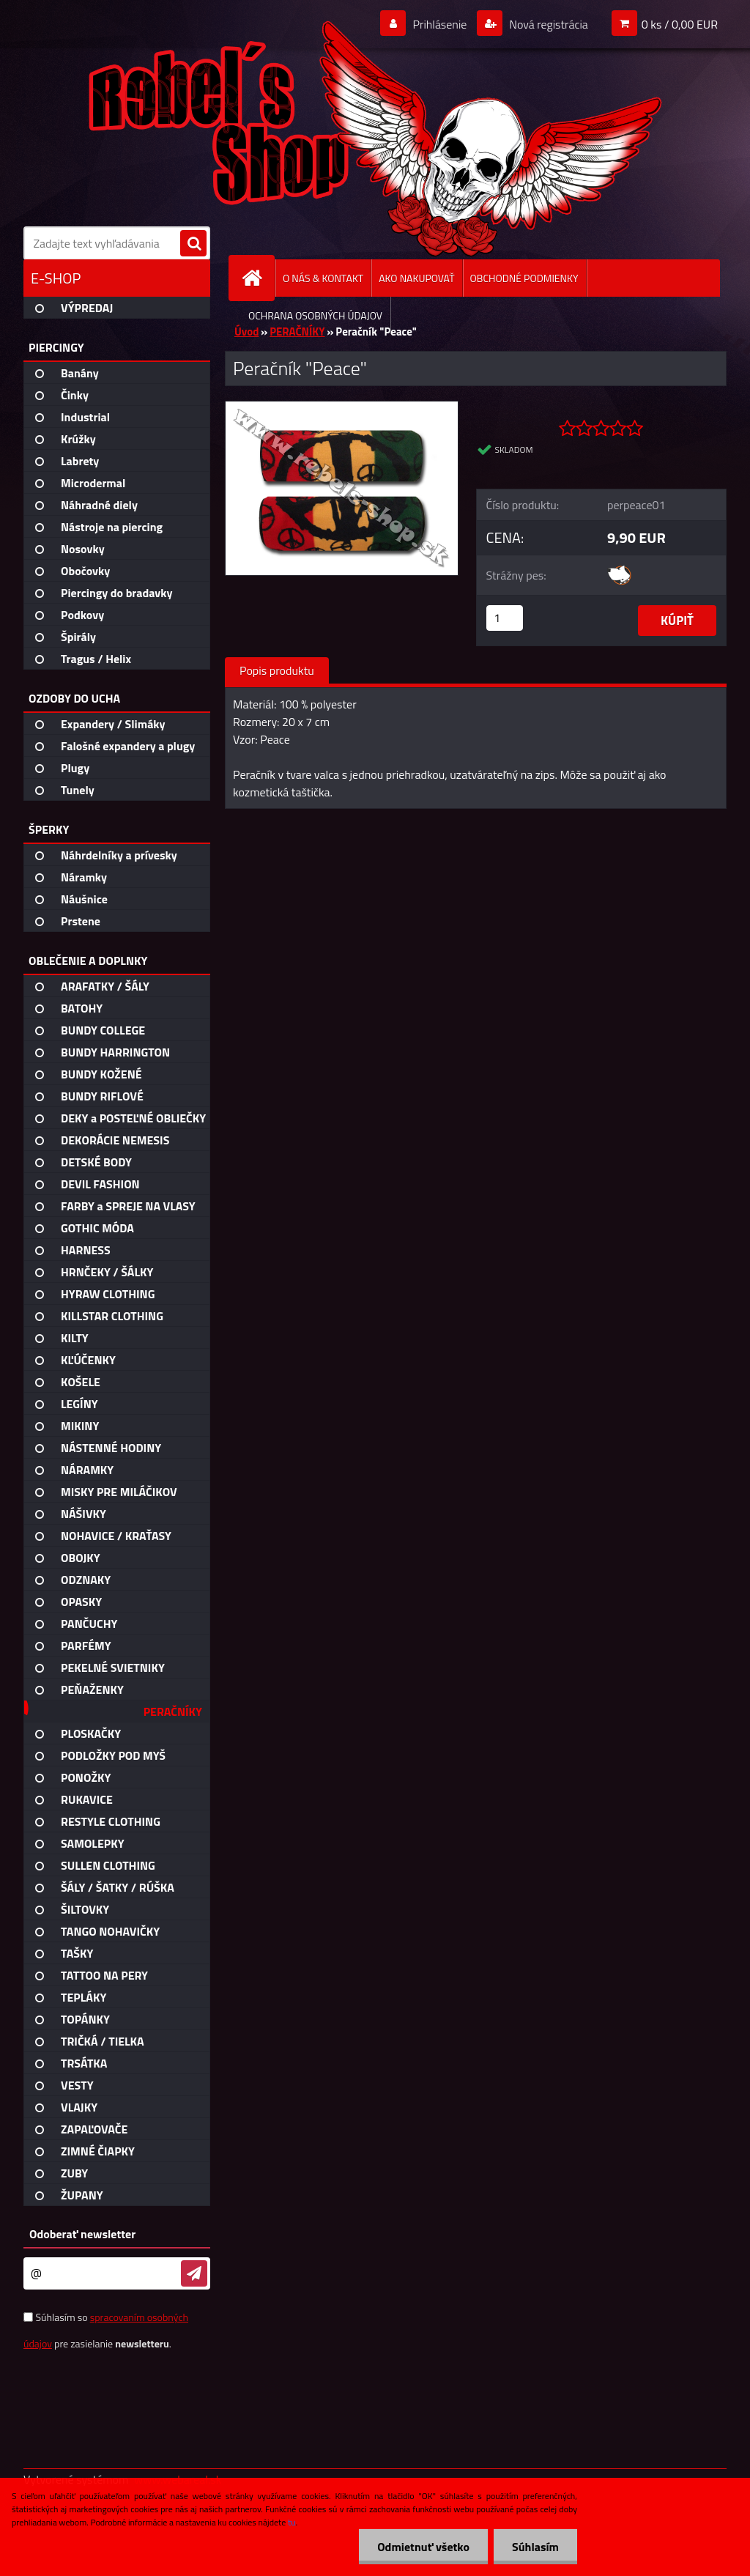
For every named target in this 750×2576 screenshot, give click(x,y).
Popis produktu (277, 670)
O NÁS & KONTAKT (323, 278)
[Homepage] (258, 278)
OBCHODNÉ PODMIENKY (524, 278)
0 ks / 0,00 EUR (680, 24)
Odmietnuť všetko (423, 2546)
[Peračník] (342, 407)
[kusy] (504, 618)
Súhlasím (535, 2546)
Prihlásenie (439, 24)
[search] (193, 244)
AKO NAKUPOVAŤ (416, 278)
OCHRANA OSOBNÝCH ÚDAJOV (315, 315)
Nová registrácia (547, 24)
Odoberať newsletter (82, 2234)
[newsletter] (194, 2273)
